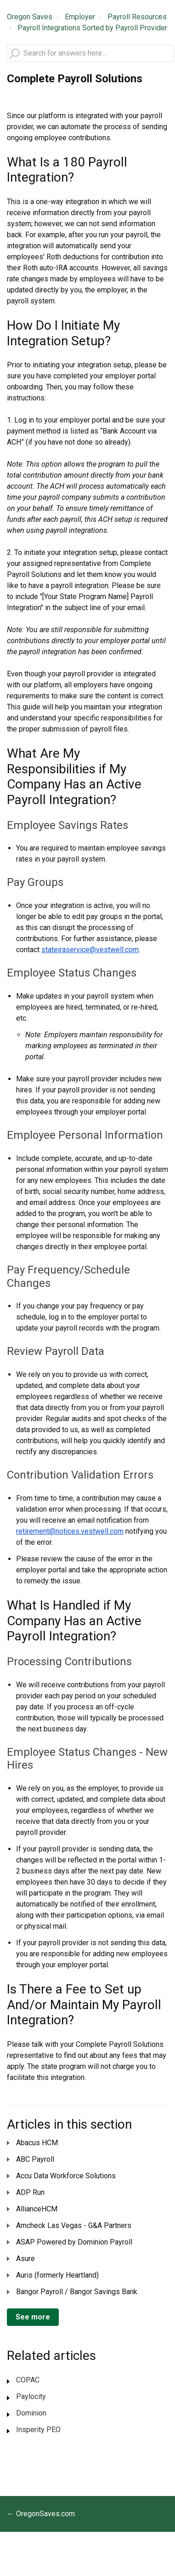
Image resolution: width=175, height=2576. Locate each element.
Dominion (31, 2413)
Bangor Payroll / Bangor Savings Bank (76, 2291)
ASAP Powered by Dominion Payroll (74, 2242)
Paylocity (31, 2396)
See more (33, 2317)
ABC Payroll (35, 2159)
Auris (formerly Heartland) (57, 2275)
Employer (80, 16)
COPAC (28, 2380)
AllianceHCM (36, 2209)
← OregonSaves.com (41, 2513)
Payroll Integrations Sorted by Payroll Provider (92, 27)
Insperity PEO (38, 2429)
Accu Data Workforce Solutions (66, 2175)
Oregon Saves (29, 16)
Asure (25, 2258)
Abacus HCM (37, 2142)
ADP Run (30, 2192)
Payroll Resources (137, 16)
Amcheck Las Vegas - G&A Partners (73, 2225)
